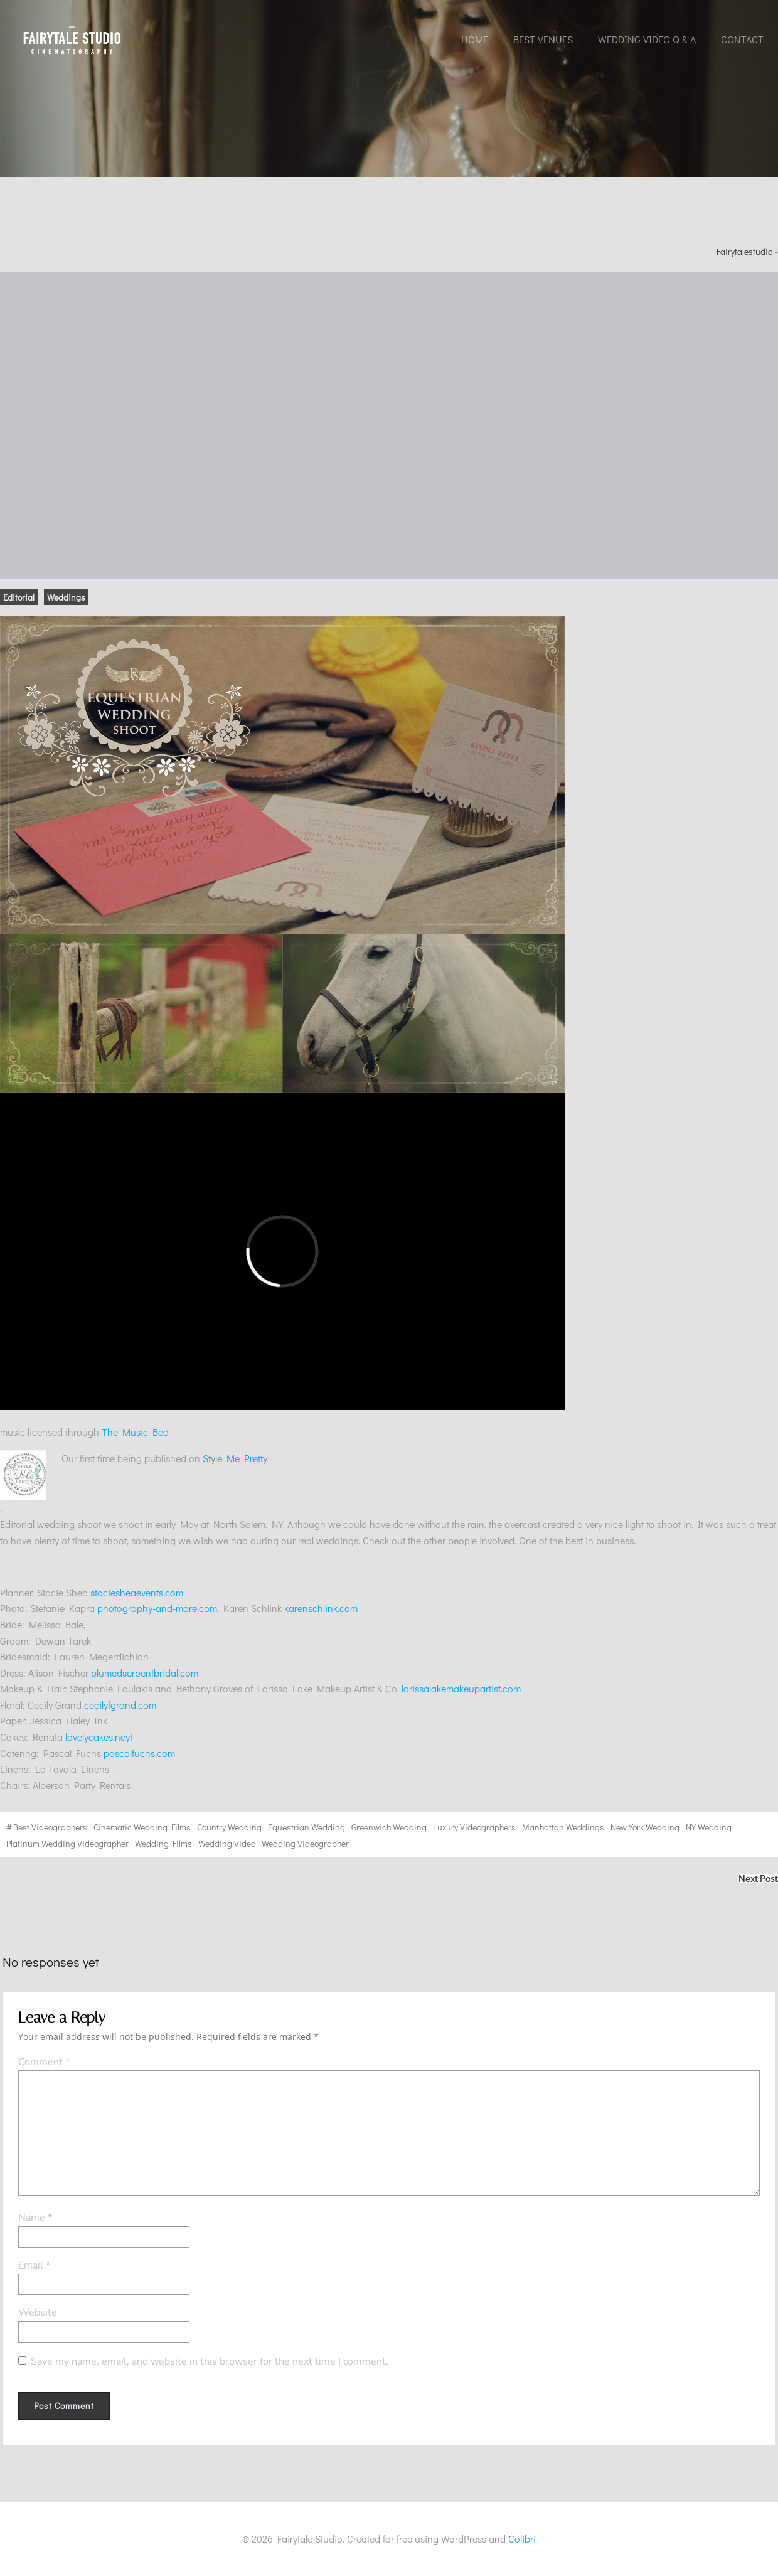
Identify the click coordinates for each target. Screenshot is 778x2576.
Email (34, 2265)
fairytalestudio (744, 251)
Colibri (522, 2538)
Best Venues (543, 39)
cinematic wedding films (142, 1827)
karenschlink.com (321, 1608)
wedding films (163, 1843)
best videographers (50, 1827)
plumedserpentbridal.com (144, 1672)
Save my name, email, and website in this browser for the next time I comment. (209, 2361)
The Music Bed (135, 1431)
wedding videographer (305, 1843)
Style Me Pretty (133, 1475)
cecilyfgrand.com (120, 1704)
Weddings (66, 597)
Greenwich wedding (389, 1827)
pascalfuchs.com (139, 1753)
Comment (44, 2062)
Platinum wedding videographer (67, 1843)
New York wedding (644, 1827)
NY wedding (709, 1827)
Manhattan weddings (563, 1827)
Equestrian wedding (306, 1827)
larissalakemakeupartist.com (461, 1688)
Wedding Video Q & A (647, 39)
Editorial (19, 597)
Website (37, 2312)
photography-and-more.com (157, 1608)
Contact (742, 39)
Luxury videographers (474, 1827)
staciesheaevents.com (136, 1592)
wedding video (226, 1843)
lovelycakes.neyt (98, 1736)
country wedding (229, 1827)
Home (474, 39)
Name (35, 2218)
